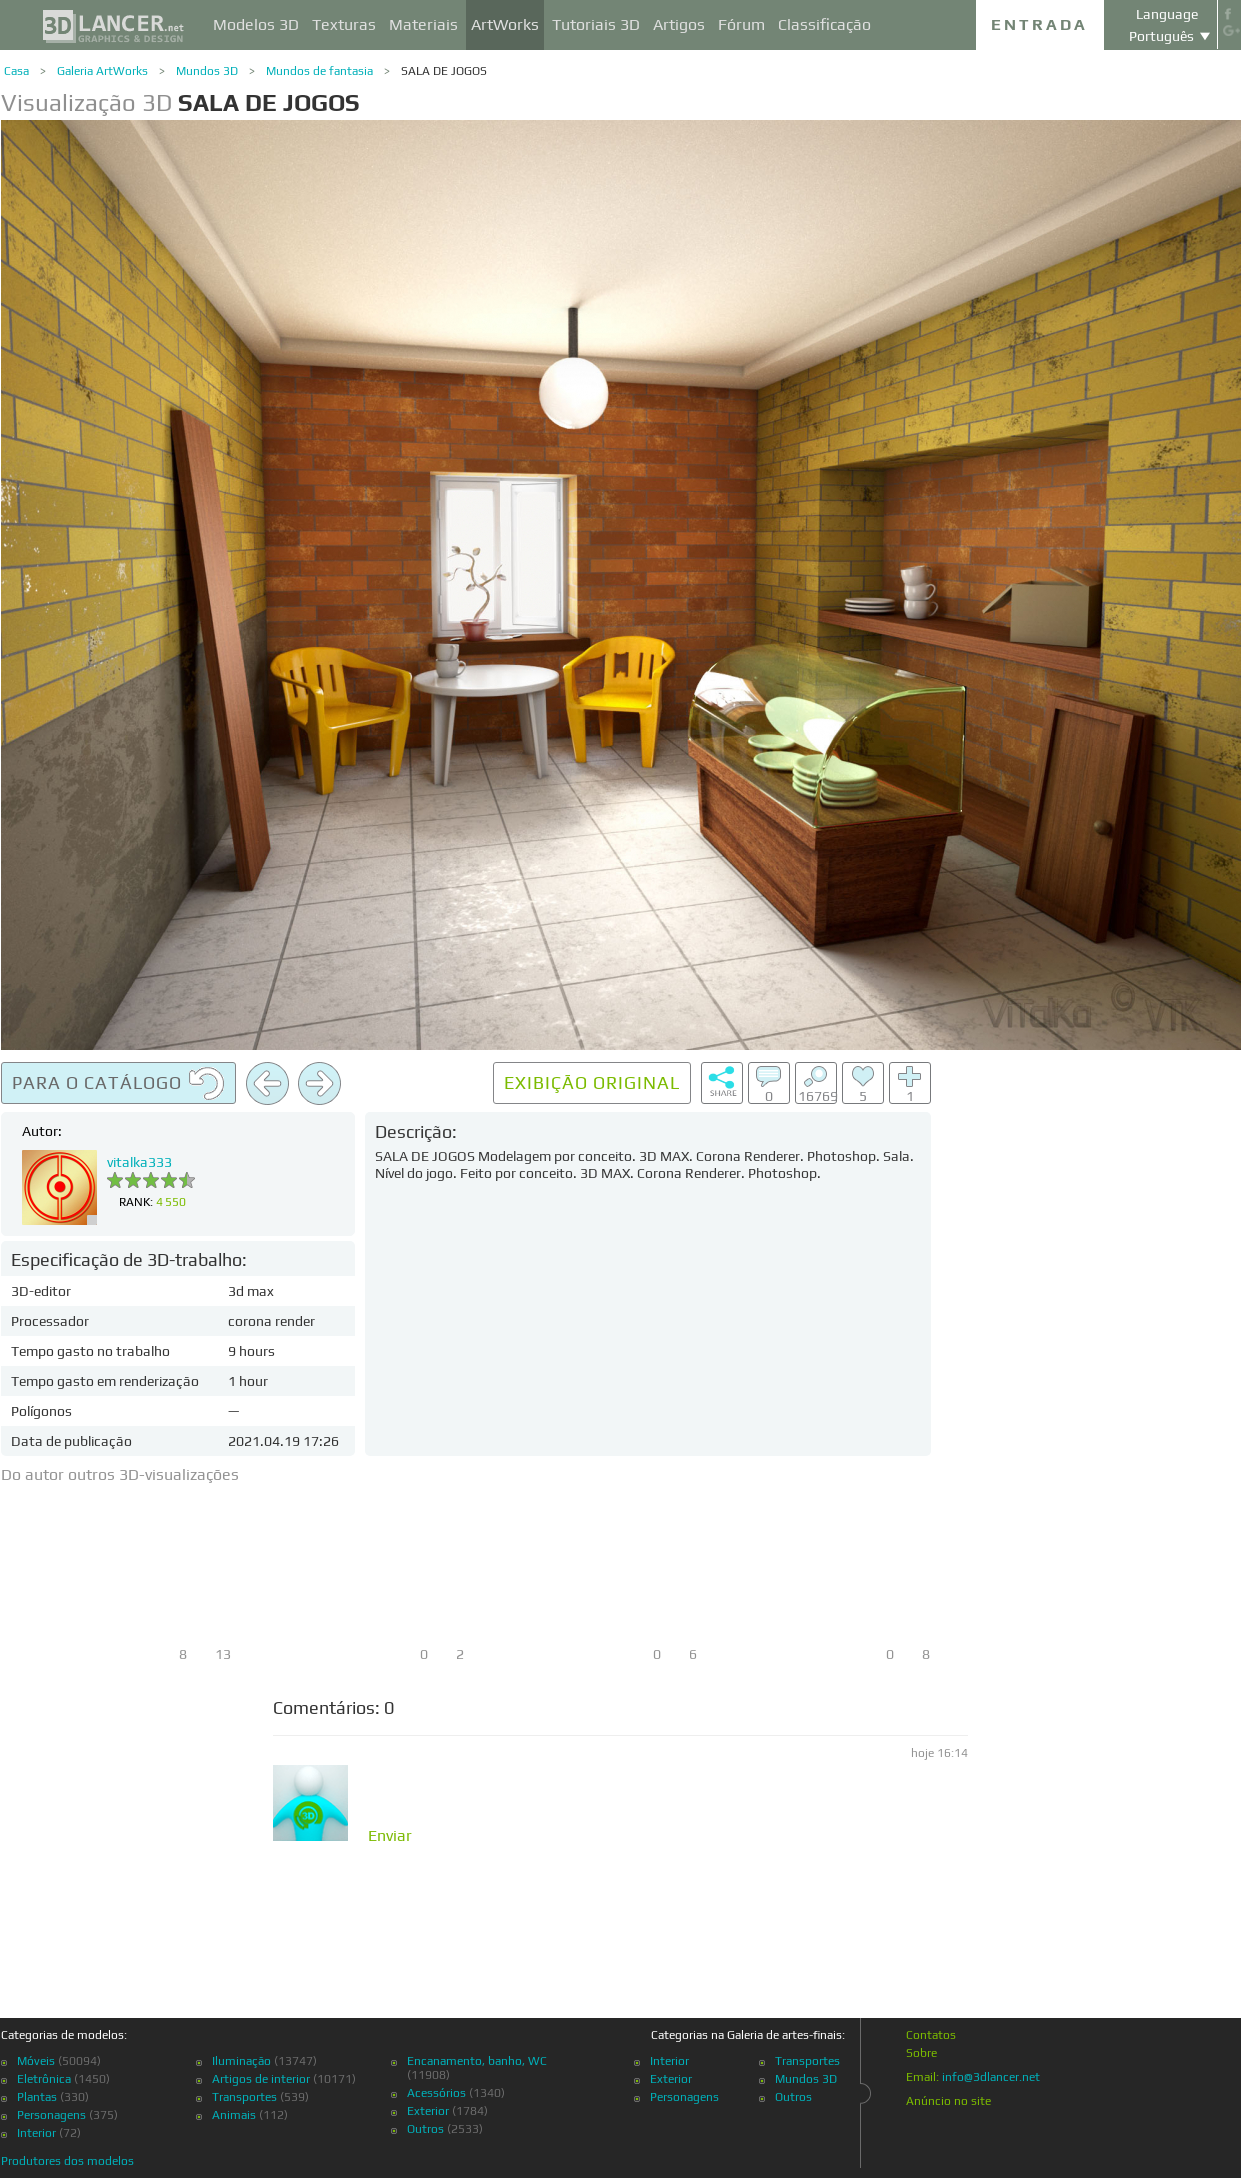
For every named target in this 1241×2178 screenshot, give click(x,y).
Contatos (931, 2035)
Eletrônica (44, 2079)
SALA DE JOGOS (444, 71)
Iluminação (241, 2061)
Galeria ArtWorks (102, 71)
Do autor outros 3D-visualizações (120, 1474)
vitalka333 (139, 1162)
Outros (425, 2129)
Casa (16, 71)
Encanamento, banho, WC (477, 2061)
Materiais (423, 24)
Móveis (36, 2061)
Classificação (824, 24)
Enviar (390, 1836)
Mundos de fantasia (319, 71)
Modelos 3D (256, 24)
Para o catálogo (118, 1084)
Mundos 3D (207, 71)
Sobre (921, 2053)
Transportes (244, 2097)
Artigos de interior (261, 2079)
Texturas (344, 24)
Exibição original (592, 1082)
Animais (234, 2115)
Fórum (741, 24)
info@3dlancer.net (991, 2077)
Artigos (679, 24)
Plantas (37, 2097)
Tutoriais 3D (596, 24)
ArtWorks (505, 24)
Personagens (51, 2115)
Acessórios (436, 2093)
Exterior (428, 2111)
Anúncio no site (948, 2101)
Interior (36, 2133)
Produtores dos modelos (67, 2161)
